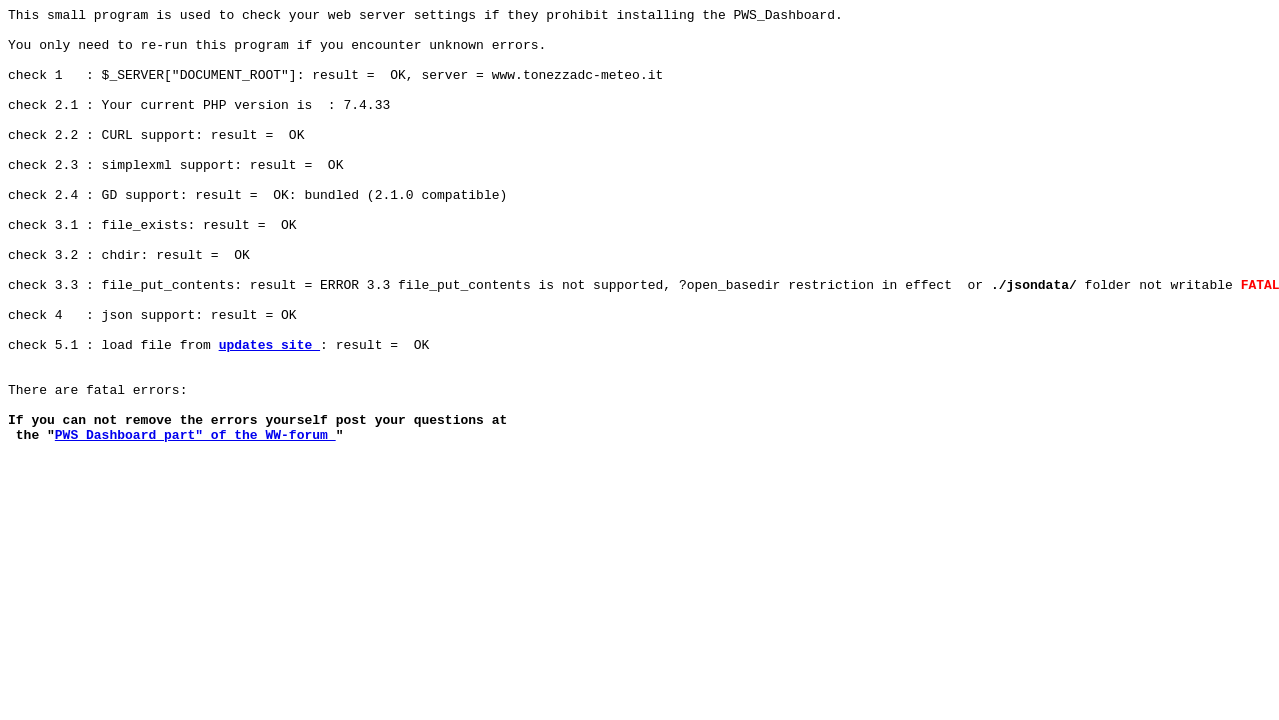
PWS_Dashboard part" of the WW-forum (195, 521)
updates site (269, 413)
